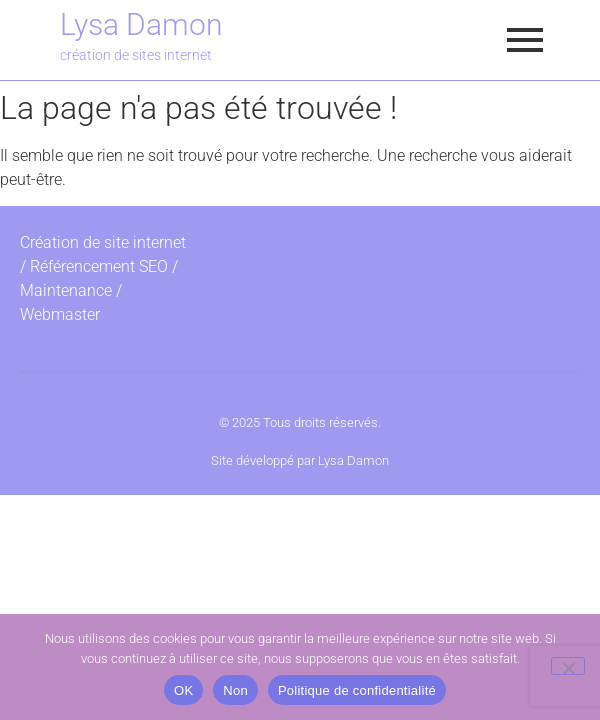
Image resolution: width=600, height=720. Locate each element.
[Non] (568, 666)
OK (183, 690)
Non (235, 690)
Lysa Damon (141, 24)
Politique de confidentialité (357, 690)
